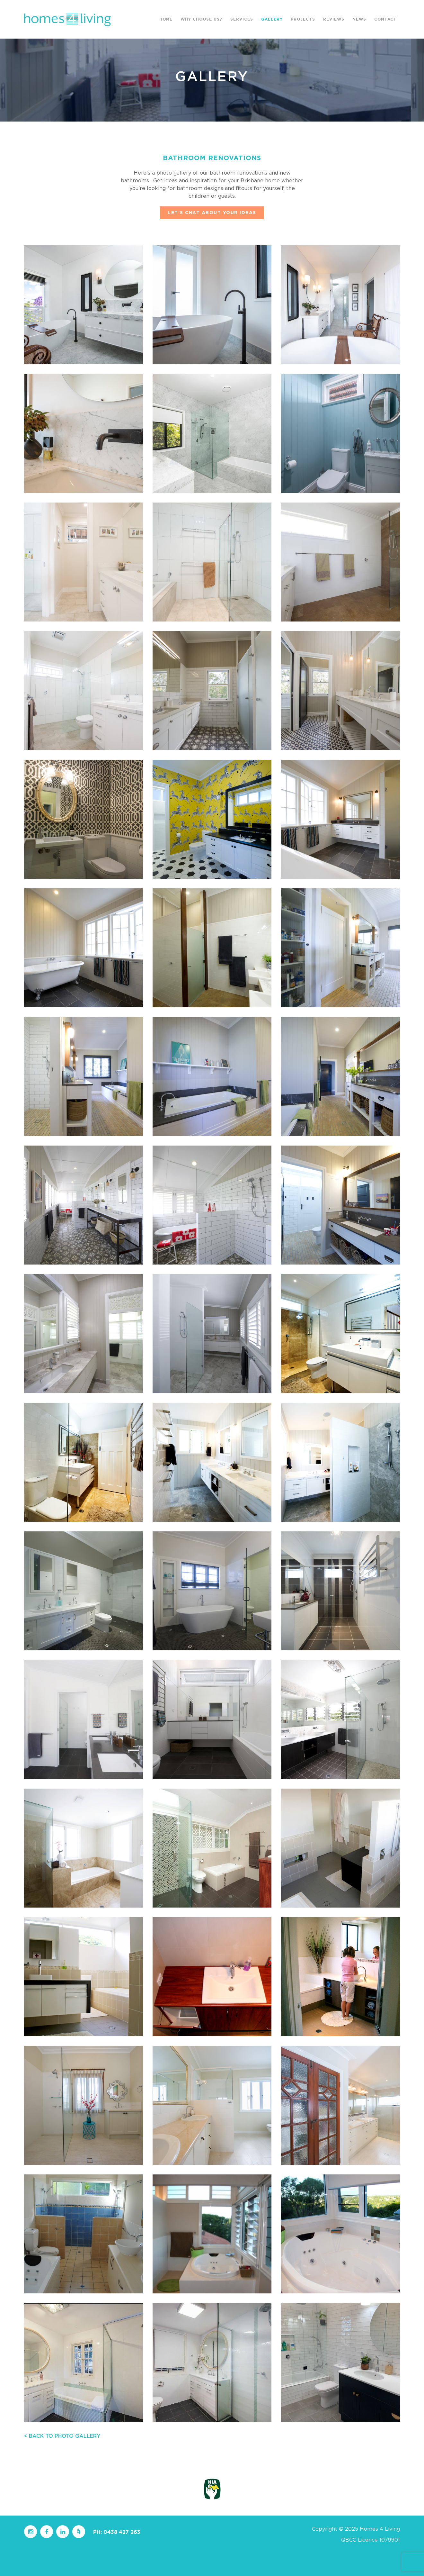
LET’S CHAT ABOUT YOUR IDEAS (212, 213)
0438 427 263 (121, 2532)
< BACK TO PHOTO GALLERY (62, 2436)
